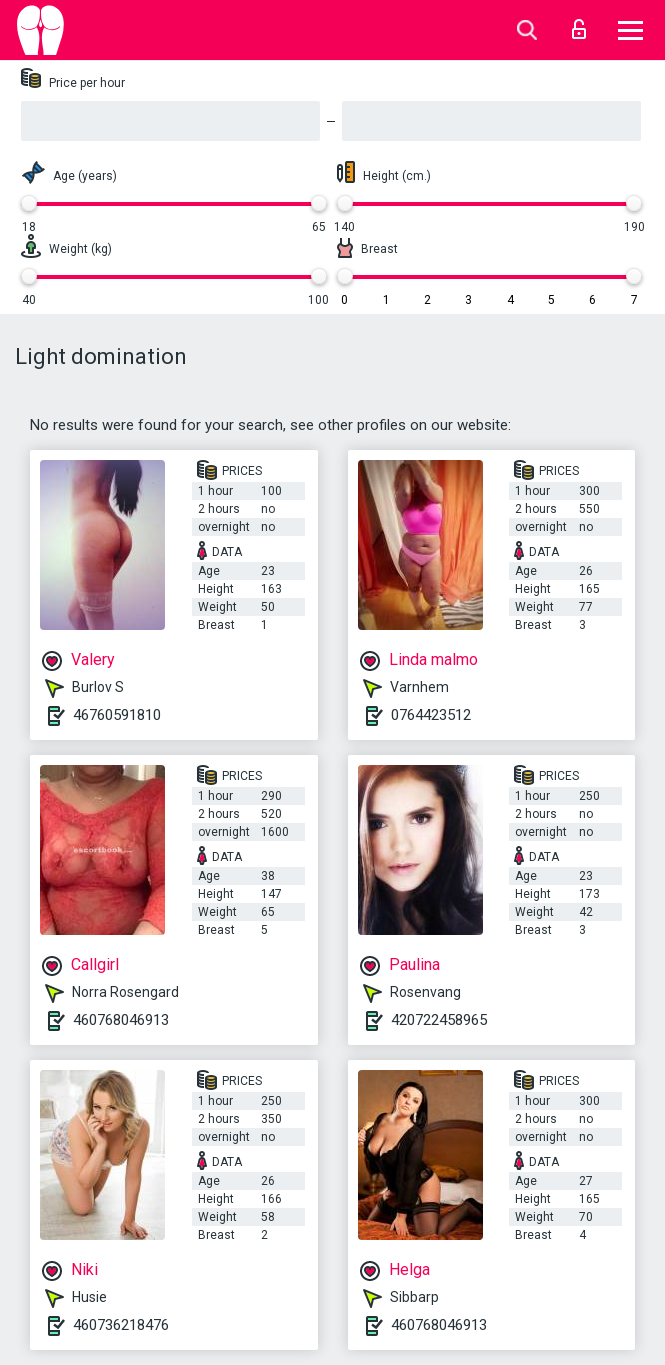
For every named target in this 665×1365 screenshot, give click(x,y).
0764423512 (431, 715)
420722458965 (439, 1020)
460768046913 (121, 1020)
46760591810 (117, 715)
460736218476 (121, 1325)
